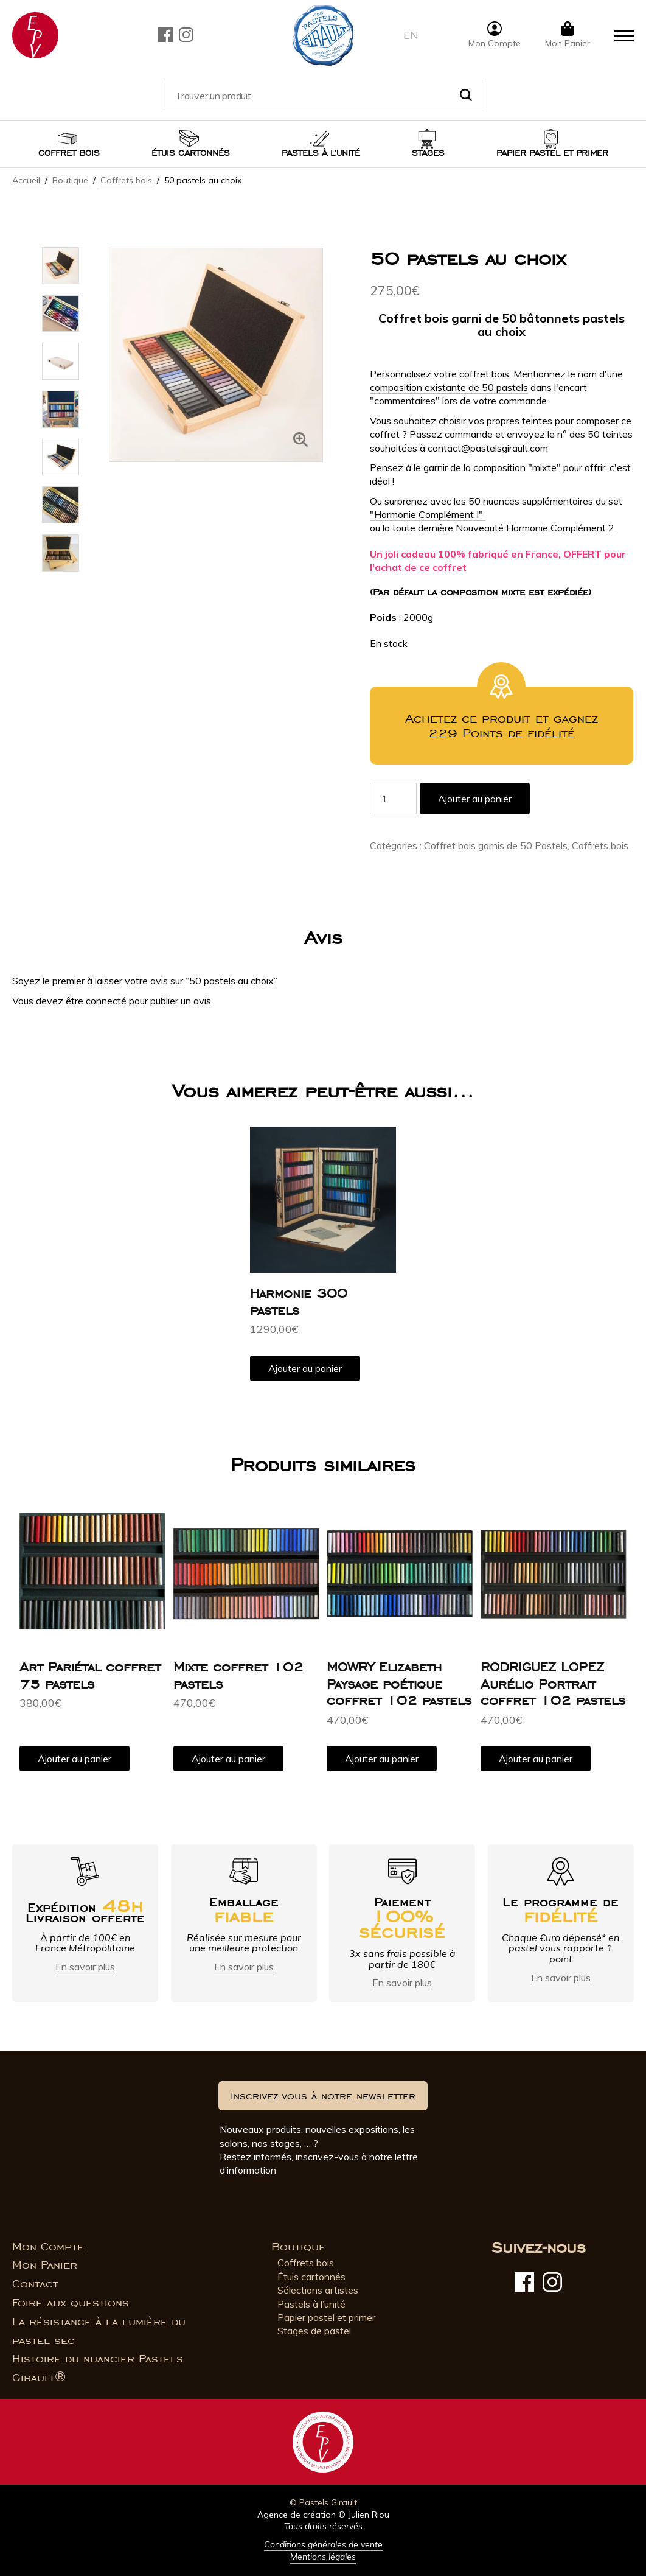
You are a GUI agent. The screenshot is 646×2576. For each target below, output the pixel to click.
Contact (35, 2284)
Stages (428, 153)
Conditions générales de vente (323, 2544)
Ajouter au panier (475, 799)
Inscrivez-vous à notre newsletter (323, 2095)
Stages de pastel (314, 2331)
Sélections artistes (317, 2290)
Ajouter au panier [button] (305, 1368)
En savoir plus (85, 1967)
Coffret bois (69, 153)
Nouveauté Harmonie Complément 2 (535, 528)
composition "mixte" (517, 467)
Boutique (71, 180)
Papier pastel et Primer (552, 153)
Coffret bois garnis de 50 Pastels (496, 845)
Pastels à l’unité (321, 153)
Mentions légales (323, 2556)
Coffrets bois (126, 180)
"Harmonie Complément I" (427, 514)
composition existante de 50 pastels (449, 387)
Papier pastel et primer (326, 2317)
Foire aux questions (70, 2302)
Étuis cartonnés (190, 153)
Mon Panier (44, 2265)
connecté (106, 1001)
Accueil (27, 180)
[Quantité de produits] (393, 798)
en (411, 35)
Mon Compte (48, 2246)
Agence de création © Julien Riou (323, 2514)
